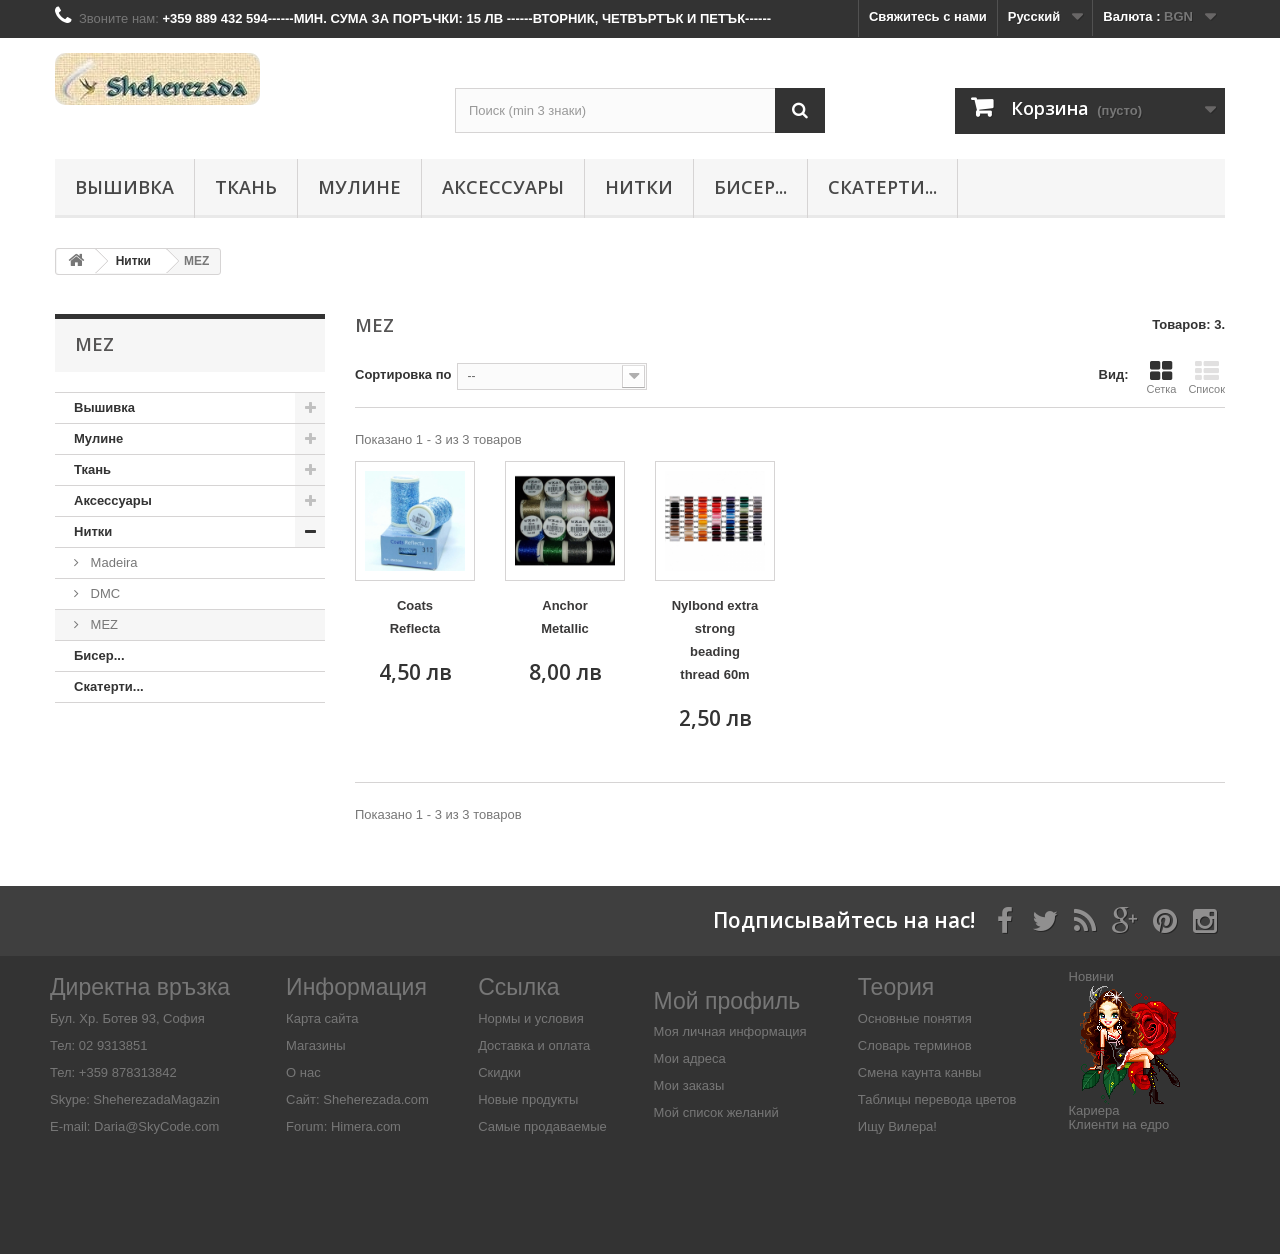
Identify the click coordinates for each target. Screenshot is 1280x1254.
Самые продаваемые (542, 1126)
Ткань (246, 187)
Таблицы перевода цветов (937, 1099)
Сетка (1161, 377)
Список (1206, 377)
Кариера (1094, 1110)
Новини (1091, 976)
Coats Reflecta (415, 617)
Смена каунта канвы (920, 1072)
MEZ (102, 624)
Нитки (639, 187)
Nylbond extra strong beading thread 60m (715, 640)
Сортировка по (403, 374)
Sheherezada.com (376, 1099)
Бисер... (750, 187)
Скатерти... (882, 187)
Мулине (359, 187)
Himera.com (364, 1126)
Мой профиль (727, 1001)
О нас (303, 1072)
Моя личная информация (730, 1031)
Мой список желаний (716, 1112)
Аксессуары (503, 187)
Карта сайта (322, 1018)
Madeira (112, 562)
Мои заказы (689, 1085)
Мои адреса (690, 1058)
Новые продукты (528, 1099)
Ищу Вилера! (897, 1126)
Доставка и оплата (534, 1045)
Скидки (499, 1072)
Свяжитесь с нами (928, 16)
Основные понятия (915, 1018)
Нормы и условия (531, 1018)
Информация (356, 987)
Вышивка (124, 187)
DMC (103, 593)
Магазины (316, 1045)
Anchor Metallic (565, 617)
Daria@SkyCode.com (156, 1126)
